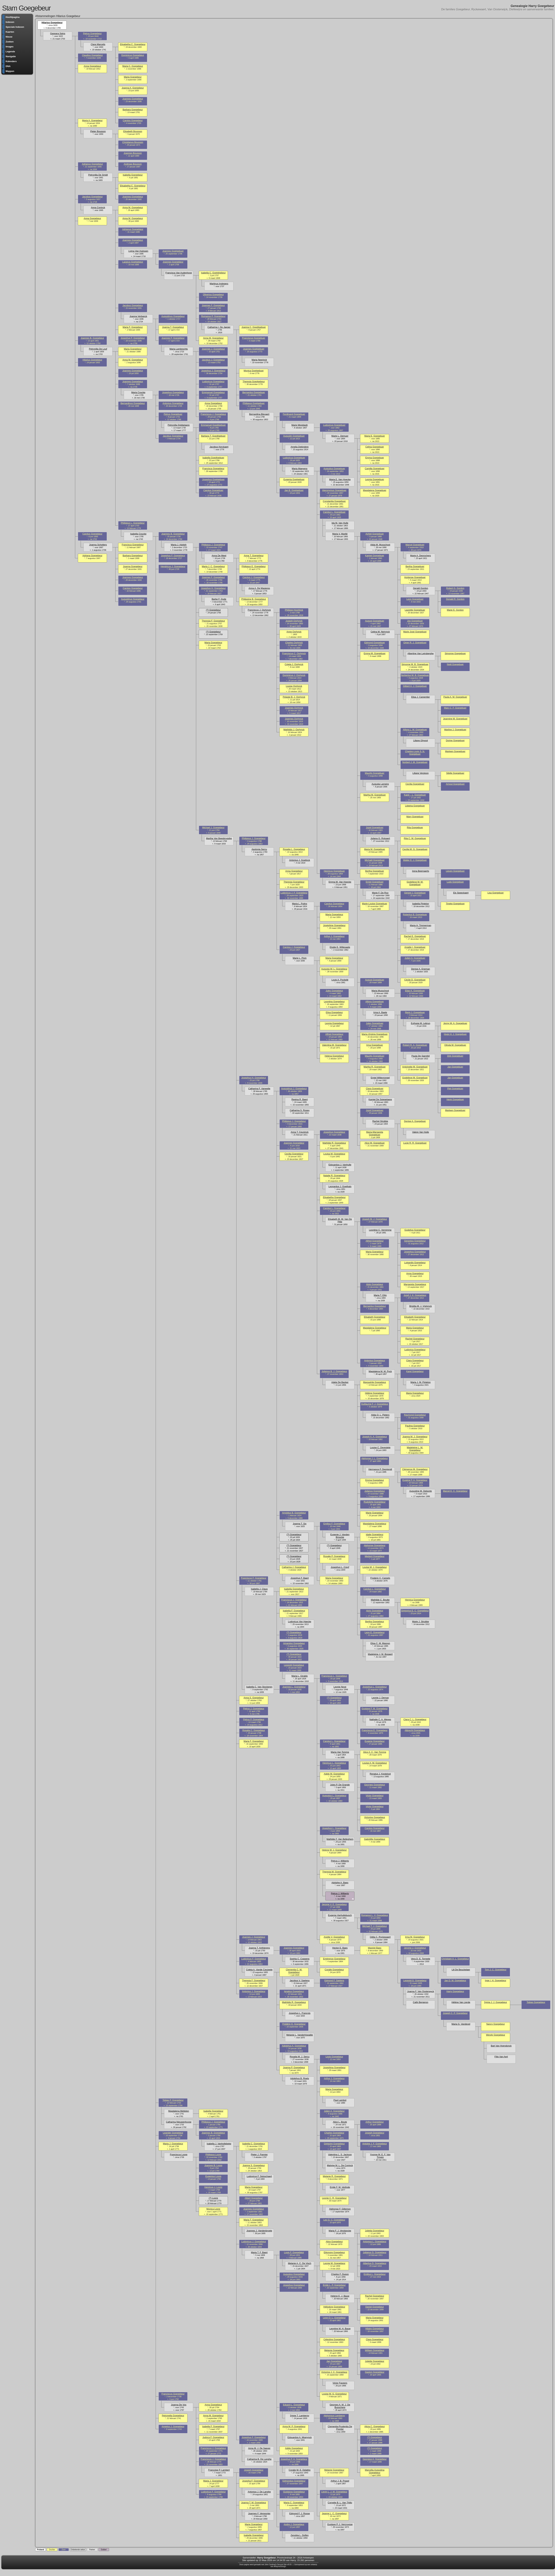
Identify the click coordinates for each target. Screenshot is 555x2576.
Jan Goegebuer (455, 1066)
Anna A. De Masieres (259, 588)
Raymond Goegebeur (415, 1415)
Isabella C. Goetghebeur (213, 272)
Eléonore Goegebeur (334, 2252)
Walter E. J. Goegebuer (415, 860)
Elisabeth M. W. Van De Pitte (340, 1220)
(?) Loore (213, 2198)
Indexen (10, 22)
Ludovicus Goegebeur (213, 381)
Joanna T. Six (299, 1523)
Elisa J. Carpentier (420, 697)
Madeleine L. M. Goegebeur (415, 1448)
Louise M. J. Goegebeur (375, 1567)
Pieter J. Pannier (259, 2154)
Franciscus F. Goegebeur (253, 1578)
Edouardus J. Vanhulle (340, 1164)
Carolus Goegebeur (133, 120)
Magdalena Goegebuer (374, 490)
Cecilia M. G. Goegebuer (414, 849)
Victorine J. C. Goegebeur (334, 2372)
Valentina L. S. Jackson (340, 2154)
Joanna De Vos (178, 2404)
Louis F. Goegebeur (294, 2252)
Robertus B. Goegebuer (415, 914)
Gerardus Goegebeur (415, 1240)
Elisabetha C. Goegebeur (132, 44)
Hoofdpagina (12, 17)
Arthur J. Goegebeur (334, 936)
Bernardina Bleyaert (259, 414)
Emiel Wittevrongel (380, 1077)
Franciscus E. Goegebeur (374, 1730)
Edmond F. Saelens (334, 1980)
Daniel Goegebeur (374, 2306)
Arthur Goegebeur (375, 2122)
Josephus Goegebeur (173, 392)
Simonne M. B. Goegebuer (414, 664)
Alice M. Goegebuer (375, 1143)
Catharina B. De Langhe (259, 2459)
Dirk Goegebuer (455, 1056)
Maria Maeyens (299, 468)
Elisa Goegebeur (334, 1012)
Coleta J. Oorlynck (294, 664)
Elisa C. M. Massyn (380, 1643)
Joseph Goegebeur (374, 2132)
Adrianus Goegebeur (92, 164)
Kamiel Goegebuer (374, 555)
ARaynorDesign (280, 2566)
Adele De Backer (339, 1382)
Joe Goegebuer (415, 620)
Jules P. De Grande (340, 1784)
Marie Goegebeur (374, 1512)
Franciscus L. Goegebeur (334, 1676)
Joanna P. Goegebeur (294, 2067)
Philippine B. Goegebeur (253, 599)
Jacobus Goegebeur (92, 196)
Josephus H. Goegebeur (213, 588)
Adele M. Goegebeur (334, 1773)
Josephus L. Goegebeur (375, 1686)
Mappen (10, 71)
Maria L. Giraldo (300, 1676)
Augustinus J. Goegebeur (294, 1088)
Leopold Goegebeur (294, 1665)
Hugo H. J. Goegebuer (455, 1034)
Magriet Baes (374, 1948)
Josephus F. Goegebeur (133, 338)
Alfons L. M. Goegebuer (415, 729)
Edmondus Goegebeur (294, 2481)
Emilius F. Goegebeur (334, 1523)
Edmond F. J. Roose (299, 2513)
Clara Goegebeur (415, 1360)
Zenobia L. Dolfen (300, 2535)
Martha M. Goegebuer (374, 795)
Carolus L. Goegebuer (334, 512)
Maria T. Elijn (380, 1295)
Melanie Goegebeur (334, 2470)
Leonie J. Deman (380, 1697)
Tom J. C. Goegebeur (495, 1969)
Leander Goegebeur (173, 2132)
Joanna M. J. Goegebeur (414, 1436)
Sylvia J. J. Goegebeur (495, 2002)
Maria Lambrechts (179, 349)
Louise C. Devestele (380, 1447)
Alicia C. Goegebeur (374, 2426)
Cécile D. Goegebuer (414, 979)
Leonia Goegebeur (334, 1023)
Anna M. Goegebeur (132, 207)
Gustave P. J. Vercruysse (340, 2524)
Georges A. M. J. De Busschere (340, 2406)
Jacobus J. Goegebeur (213, 359)
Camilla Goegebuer (374, 468)
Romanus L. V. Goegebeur (374, 1915)
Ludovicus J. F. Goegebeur (294, 892)
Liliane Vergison (420, 773)
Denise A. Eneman (420, 969)
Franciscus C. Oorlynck (294, 653)
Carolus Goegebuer (213, 490)
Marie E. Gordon (455, 610)
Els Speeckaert (460, 892)
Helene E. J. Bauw (340, 2296)
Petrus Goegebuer (173, 414)
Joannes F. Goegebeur (213, 305)
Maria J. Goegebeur (173, 2143)
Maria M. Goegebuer (374, 849)
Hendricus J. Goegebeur (173, 566)
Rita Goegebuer (415, 827)
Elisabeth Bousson (132, 131)
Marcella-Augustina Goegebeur (374, 2471)
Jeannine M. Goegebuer (455, 718)
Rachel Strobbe (380, 1121)
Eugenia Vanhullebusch (340, 1915)
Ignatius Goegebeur (294, 1991)
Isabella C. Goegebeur (253, 2143)
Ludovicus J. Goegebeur (253, 2241)
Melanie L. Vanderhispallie (299, 2035)
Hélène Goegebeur (374, 1393)
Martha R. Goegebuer (375, 1066)
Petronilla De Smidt (98, 175)
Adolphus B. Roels (299, 2078)
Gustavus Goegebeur (294, 2491)
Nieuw (9, 36)
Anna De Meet (219, 555)
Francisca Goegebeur (213, 468)
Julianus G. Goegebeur (374, 2252)
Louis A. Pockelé (339, 979)
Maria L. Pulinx (299, 903)
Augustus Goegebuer (334, 468)
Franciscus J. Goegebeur (213, 414)
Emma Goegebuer (374, 457)
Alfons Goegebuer (375, 1001)
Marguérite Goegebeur (374, 1382)
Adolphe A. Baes (339, 1882)
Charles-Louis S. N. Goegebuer (415, 752)
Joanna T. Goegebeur (173, 327)
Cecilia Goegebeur (294, 1153)
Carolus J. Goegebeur (253, 577)
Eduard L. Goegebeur (294, 2404)
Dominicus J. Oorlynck (294, 675)
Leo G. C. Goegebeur (334, 2219)
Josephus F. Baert (299, 1578)
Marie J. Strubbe (420, 1621)
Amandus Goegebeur (294, 1643)
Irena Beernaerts (420, 871)
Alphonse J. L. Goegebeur (374, 1458)
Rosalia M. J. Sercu (300, 2056)
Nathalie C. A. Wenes (380, 1719)
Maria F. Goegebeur (133, 327)
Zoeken (10, 41)
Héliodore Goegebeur (334, 2306)
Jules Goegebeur (334, 990)
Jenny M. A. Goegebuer (455, 1023)
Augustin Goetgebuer (294, 436)
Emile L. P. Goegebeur (334, 2285)
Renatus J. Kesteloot (380, 1773)
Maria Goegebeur (132, 77)
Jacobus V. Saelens (300, 1980)
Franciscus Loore (178, 2154)
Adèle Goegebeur (294, 2448)
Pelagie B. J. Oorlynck (294, 697)
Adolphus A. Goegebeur (294, 2045)
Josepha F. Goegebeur (253, 2481)
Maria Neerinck (259, 359)
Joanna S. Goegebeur (253, 2165)
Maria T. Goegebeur (254, 2219)
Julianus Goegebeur (374, 1491)
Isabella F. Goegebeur (294, 1610)
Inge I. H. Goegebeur (495, 1980)
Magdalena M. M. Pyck (380, 1371)
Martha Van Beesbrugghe (219, 838)
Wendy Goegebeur (495, 2035)
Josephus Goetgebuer (213, 479)
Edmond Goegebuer (374, 642)
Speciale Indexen (15, 27)
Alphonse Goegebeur (374, 1545)
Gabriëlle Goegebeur (374, 1839)
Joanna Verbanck (138, 316)
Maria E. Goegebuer (374, 436)
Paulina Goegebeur (415, 1425)
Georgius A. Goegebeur (375, 2459)
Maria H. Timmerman (420, 925)
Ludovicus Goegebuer (334, 425)
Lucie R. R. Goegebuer (415, 1143)
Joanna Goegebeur (132, 566)
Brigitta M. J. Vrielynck (420, 1306)
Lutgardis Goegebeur (415, 1262)
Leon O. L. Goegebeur (334, 2317)
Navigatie (11, 56)
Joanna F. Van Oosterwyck (420, 1991)
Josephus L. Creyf (340, 1567)
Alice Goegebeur (334, 2241)
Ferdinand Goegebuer (294, 414)
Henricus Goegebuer (334, 871)
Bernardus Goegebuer (253, 392)
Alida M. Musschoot (380, 544)
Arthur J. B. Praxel (340, 2481)
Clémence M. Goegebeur (415, 1469)
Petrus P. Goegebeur (253, 1719)
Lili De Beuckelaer (461, 1969)
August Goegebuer (374, 620)
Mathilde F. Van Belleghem (339, 1839)
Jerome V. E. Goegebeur (334, 1904)
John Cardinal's (271, 2564)
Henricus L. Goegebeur (334, 1763)
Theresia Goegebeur (293, 882)
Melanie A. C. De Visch (299, 2263)
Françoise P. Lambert (219, 2470)
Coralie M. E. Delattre (299, 2470)
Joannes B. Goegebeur (92, 338)
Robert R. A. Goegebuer (415, 1045)
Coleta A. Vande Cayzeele (259, 1969)
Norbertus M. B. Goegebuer (415, 675)
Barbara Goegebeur (133, 109)
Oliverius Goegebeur (213, 294)
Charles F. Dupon (340, 2274)
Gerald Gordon (420, 588)
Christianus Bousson (132, 142)
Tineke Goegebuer (455, 903)
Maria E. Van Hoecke (340, 479)
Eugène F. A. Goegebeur (414, 1480)
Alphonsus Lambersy (334, 2415)
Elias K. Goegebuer (415, 990)
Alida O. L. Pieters (380, 1415)
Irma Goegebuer (374, 1045)
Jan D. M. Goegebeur (455, 1980)
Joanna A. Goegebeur (133, 87)
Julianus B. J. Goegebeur (334, 1371)
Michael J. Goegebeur (213, 827)
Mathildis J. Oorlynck (293, 729)
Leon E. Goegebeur (374, 1632)
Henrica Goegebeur (415, 1599)
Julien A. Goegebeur (334, 2111)
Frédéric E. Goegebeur (294, 2024)
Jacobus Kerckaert (218, 446)
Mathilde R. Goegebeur (334, 1143)
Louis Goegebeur (334, 2056)
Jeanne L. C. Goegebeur (334, 2513)
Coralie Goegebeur (334, 1969)
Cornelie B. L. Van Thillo (340, 2502)
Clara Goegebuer (374, 1088)
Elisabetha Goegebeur (334, 1197)
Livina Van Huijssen (138, 251)
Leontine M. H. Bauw (340, 2328)
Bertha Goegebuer (415, 566)
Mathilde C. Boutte (380, 1599)
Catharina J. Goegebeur (294, 1567)
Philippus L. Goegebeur (133, 523)
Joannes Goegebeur (132, 98)
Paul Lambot (340, 2100)
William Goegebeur (374, 2350)
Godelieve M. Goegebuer (415, 1077)
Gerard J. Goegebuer (415, 892)
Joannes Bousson (133, 153)
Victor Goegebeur (375, 1795)
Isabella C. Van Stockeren (259, 1686)
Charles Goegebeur (334, 2132)
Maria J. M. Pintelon (421, 1382)
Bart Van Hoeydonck (501, 2045)
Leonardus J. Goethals (340, 1186)
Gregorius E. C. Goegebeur (415, 1610)
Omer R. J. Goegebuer (415, 642)
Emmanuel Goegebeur (213, 392)
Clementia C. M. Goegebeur (294, 1971)
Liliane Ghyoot (420, 740)
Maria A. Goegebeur (92, 120)
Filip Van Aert (501, 2056)
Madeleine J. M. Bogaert (380, 1654)
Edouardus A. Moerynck (299, 2437)
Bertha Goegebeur (374, 1621)
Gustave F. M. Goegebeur (375, 1708)
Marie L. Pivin (300, 958)
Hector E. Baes (339, 1948)
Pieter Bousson (98, 131)
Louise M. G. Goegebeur (334, 2393)
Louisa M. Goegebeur (334, 1153)
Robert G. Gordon (455, 588)
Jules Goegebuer (374, 1023)
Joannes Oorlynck (294, 708)
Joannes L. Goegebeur (294, 1686)
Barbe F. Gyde (219, 599)
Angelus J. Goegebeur (173, 2426)
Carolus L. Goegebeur (334, 1208)
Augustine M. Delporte (420, 1491)
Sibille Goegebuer (455, 773)
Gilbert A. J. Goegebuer (415, 686)
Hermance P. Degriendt (380, 1469)
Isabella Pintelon (420, 903)
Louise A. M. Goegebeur (374, 1763)
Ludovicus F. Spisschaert (259, 2176)
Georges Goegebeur (374, 1784)
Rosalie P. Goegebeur (334, 1556)
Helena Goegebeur (334, 1056)
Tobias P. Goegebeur (173, 2100)
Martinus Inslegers (219, 283)
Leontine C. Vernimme (380, 1230)
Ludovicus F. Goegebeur (253, 1958)
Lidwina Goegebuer (415, 805)
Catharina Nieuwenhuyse (178, 2122)
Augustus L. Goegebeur (334, 1795)
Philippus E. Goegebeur (254, 566)
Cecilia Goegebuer (414, 784)
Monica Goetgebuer (254, 370)
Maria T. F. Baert (259, 2252)
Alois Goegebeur (374, 1284)
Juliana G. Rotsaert (380, 838)
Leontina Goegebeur (334, 1001)
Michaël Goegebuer (374, 860)
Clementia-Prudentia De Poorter (340, 2427)
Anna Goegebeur (92, 66)
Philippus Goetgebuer (254, 403)
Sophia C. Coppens (300, 1958)
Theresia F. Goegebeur (213, 620)
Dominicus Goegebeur (132, 55)
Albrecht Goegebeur (415, 1730)
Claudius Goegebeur (92, 55)
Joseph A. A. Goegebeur (374, 1436)
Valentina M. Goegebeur (334, 1045)
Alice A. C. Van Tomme (374, 1752)
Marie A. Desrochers (420, 555)
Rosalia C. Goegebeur (253, 1730)
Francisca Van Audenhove (178, 272)
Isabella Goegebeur (133, 175)
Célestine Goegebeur (334, 2339)
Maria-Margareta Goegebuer (374, 1133)
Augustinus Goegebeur (173, 316)
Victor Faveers (340, 2383)
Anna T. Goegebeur (254, 555)
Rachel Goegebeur (414, 1338)
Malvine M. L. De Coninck (340, 2165)
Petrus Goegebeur (92, 33)
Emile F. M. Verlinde (340, 2187)
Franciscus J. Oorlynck (259, 610)
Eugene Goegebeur (374, 1741)
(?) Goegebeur (213, 610)
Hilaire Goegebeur (374, 2328)
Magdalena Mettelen (178, 2111)
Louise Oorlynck (294, 686)
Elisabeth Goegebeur (415, 1317)
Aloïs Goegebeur (374, 1610)
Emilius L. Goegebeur (374, 2274)
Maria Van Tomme (340, 1752)
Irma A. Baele (380, 1012)
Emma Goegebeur (374, 1480)
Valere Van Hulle (420, 1132)
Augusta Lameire (380, 784)
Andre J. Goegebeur (294, 2524)
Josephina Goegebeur (334, 2067)
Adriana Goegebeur (92, 555)
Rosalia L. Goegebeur (294, 849)
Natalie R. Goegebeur (334, 1175)
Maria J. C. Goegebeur (213, 566)
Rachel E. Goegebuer (415, 936)
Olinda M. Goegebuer (455, 1045)
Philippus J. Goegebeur (213, 544)
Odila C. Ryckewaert (380, 1937)
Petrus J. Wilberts (340, 1860)
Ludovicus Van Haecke (299, 1621)
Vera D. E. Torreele (420, 1958)
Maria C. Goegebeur (132, 66)
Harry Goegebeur (455, 1991)
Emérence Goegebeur (334, 1958)
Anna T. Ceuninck (300, 1132)
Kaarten (10, 32)
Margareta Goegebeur (415, 1284)
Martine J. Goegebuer (455, 729)
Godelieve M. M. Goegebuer (415, 883)
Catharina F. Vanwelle (259, 1088)
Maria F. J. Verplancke (340, 2230)
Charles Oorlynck (294, 642)
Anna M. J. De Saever (259, 2448)
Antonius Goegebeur (173, 403)
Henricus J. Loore (213, 2187)
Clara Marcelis (98, 44)
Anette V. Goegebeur (334, 1937)
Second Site (282, 2564)
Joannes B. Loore (213, 2165)
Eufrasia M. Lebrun (420, 1023)
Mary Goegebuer (415, 816)
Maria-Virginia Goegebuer (375, 1034)
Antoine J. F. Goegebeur (374, 2143)
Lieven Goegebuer (455, 871)
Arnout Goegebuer (455, 784)
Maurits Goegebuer (374, 773)
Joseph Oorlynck (294, 620)
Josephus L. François (299, 2013)
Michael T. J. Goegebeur (374, 1926)
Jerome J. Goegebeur (415, 1948)
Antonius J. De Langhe (259, 2491)
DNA (8, 66)
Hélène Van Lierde (461, 2002)
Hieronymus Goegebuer (334, 490)
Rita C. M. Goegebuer (415, 838)
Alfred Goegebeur (334, 1034)
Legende (10, 51)
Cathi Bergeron (420, 2002)
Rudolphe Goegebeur (374, 1502)
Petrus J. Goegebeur (253, 1708)
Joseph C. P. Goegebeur (455, 2013)
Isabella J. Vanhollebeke (219, 2143)
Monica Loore (213, 2209)
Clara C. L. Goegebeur (415, 1719)
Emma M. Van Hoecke (340, 882)
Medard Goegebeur (375, 1556)
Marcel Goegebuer (414, 544)
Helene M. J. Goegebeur (334, 1850)
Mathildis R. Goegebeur (294, 2002)
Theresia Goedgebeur (254, 381)
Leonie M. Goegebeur (334, 2263)
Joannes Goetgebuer (173, 251)
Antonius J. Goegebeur (253, 1991)
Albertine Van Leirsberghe (420, 653)
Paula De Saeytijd (420, 1056)
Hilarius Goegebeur (52, 22)
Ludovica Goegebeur (415, 1349)
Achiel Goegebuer (375, 533)
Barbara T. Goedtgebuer (213, 436)
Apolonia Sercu (259, 849)
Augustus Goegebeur (294, 2274)
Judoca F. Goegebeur (213, 2437)
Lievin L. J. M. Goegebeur (334, 2491)
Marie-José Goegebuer (415, 631)
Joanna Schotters (98, 544)
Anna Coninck (98, 207)
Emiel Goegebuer (374, 882)
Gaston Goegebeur (374, 2372)
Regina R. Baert (300, 1099)
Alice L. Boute (340, 2122)
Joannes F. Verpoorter (259, 2513)
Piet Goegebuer (455, 1088)
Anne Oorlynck (293, 631)
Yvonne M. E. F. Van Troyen (380, 2155)
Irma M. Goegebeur (415, 1937)
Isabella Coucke (138, 533)
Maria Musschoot (380, 990)
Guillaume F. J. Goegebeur (374, 1404)
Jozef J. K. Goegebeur (415, 1295)
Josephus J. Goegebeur (213, 370)
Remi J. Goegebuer (415, 1012)
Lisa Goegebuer (496, 892)
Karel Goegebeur (415, 1371)
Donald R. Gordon (455, 599)
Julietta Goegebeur (374, 2230)
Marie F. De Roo (380, 892)
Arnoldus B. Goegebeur (294, 1512)
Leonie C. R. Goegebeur (334, 2198)
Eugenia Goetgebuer (293, 479)
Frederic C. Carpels (380, 1578)
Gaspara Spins (57, 33)
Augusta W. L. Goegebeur (334, 969)
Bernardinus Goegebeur (133, 403)
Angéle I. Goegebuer (414, 947)
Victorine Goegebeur (374, 1817)
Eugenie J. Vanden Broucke (340, 1535)
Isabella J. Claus (259, 1589)
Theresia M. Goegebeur (334, 1871)
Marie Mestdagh (299, 425)
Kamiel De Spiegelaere (380, 1099)
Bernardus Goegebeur (374, 1306)
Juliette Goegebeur (374, 2361)
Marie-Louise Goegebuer (374, 903)
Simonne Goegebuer (455, 653)
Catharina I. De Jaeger (219, 327)
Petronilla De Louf (98, 349)
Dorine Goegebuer (455, 740)
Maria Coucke (138, 392)
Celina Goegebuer (374, 446)
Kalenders (11, 61)
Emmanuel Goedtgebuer (213, 425)
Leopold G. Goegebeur (415, 1980)
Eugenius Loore (213, 2176)
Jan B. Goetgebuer (293, 490)
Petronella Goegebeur (173, 2415)
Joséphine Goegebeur (334, 925)
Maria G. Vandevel (461, 2024)
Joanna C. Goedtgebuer (254, 327)
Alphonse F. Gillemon (340, 2209)
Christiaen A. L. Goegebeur (455, 1958)
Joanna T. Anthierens (259, 1948)
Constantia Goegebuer (334, 501)
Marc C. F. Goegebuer (455, 708)
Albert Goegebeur (254, 2198)
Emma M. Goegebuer (374, 653)
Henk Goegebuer (455, 1099)
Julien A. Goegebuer (415, 958)
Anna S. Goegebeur (254, 1697)
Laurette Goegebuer (415, 610)
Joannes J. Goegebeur (213, 349)
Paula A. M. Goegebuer (455, 697)
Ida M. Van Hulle (339, 523)
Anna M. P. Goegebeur (293, 2426)
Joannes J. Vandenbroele (259, 2230)
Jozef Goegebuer (374, 827)
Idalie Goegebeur (374, 1534)
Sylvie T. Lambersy (299, 2415)
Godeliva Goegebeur (414, 1230)
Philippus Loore (213, 2154)
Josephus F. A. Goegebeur (293, 2459)
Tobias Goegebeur (536, 2002)
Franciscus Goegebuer (253, 338)
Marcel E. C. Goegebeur (455, 1491)
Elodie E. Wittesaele (340, 947)
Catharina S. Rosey (300, 1110)
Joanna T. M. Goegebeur (253, 2502)
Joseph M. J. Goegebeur (374, 1219)
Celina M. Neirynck (380, 631)
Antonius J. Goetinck (299, 860)
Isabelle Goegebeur (253, 2535)
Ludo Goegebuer (455, 882)
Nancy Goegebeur (495, 2024)
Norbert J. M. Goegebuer (415, 762)
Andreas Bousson (133, 164)
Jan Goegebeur (334, 2361)
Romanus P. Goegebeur (213, 316)
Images (9, 46)
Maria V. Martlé (340, 533)
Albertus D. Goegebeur (374, 2263)
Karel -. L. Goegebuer (415, 795)
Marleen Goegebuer (455, 751)
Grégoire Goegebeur (334, 2143)
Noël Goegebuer (455, 664)
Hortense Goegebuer (414, 577)
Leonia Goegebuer (374, 479)
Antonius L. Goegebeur (374, 2241)
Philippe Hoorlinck (294, 610)
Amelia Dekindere (300, 446)
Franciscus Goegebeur (173, 2393)
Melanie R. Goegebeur (334, 2176)
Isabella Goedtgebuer (213, 457)
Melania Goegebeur (334, 2350)
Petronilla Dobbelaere (178, 425)
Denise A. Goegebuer (415, 1121)
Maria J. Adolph (179, 544)
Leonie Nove (340, 1686)
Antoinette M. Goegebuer (415, 1066)
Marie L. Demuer (339, 436)
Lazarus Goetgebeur (132, 262)
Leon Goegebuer (415, 599)
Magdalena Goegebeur (374, 1328)
